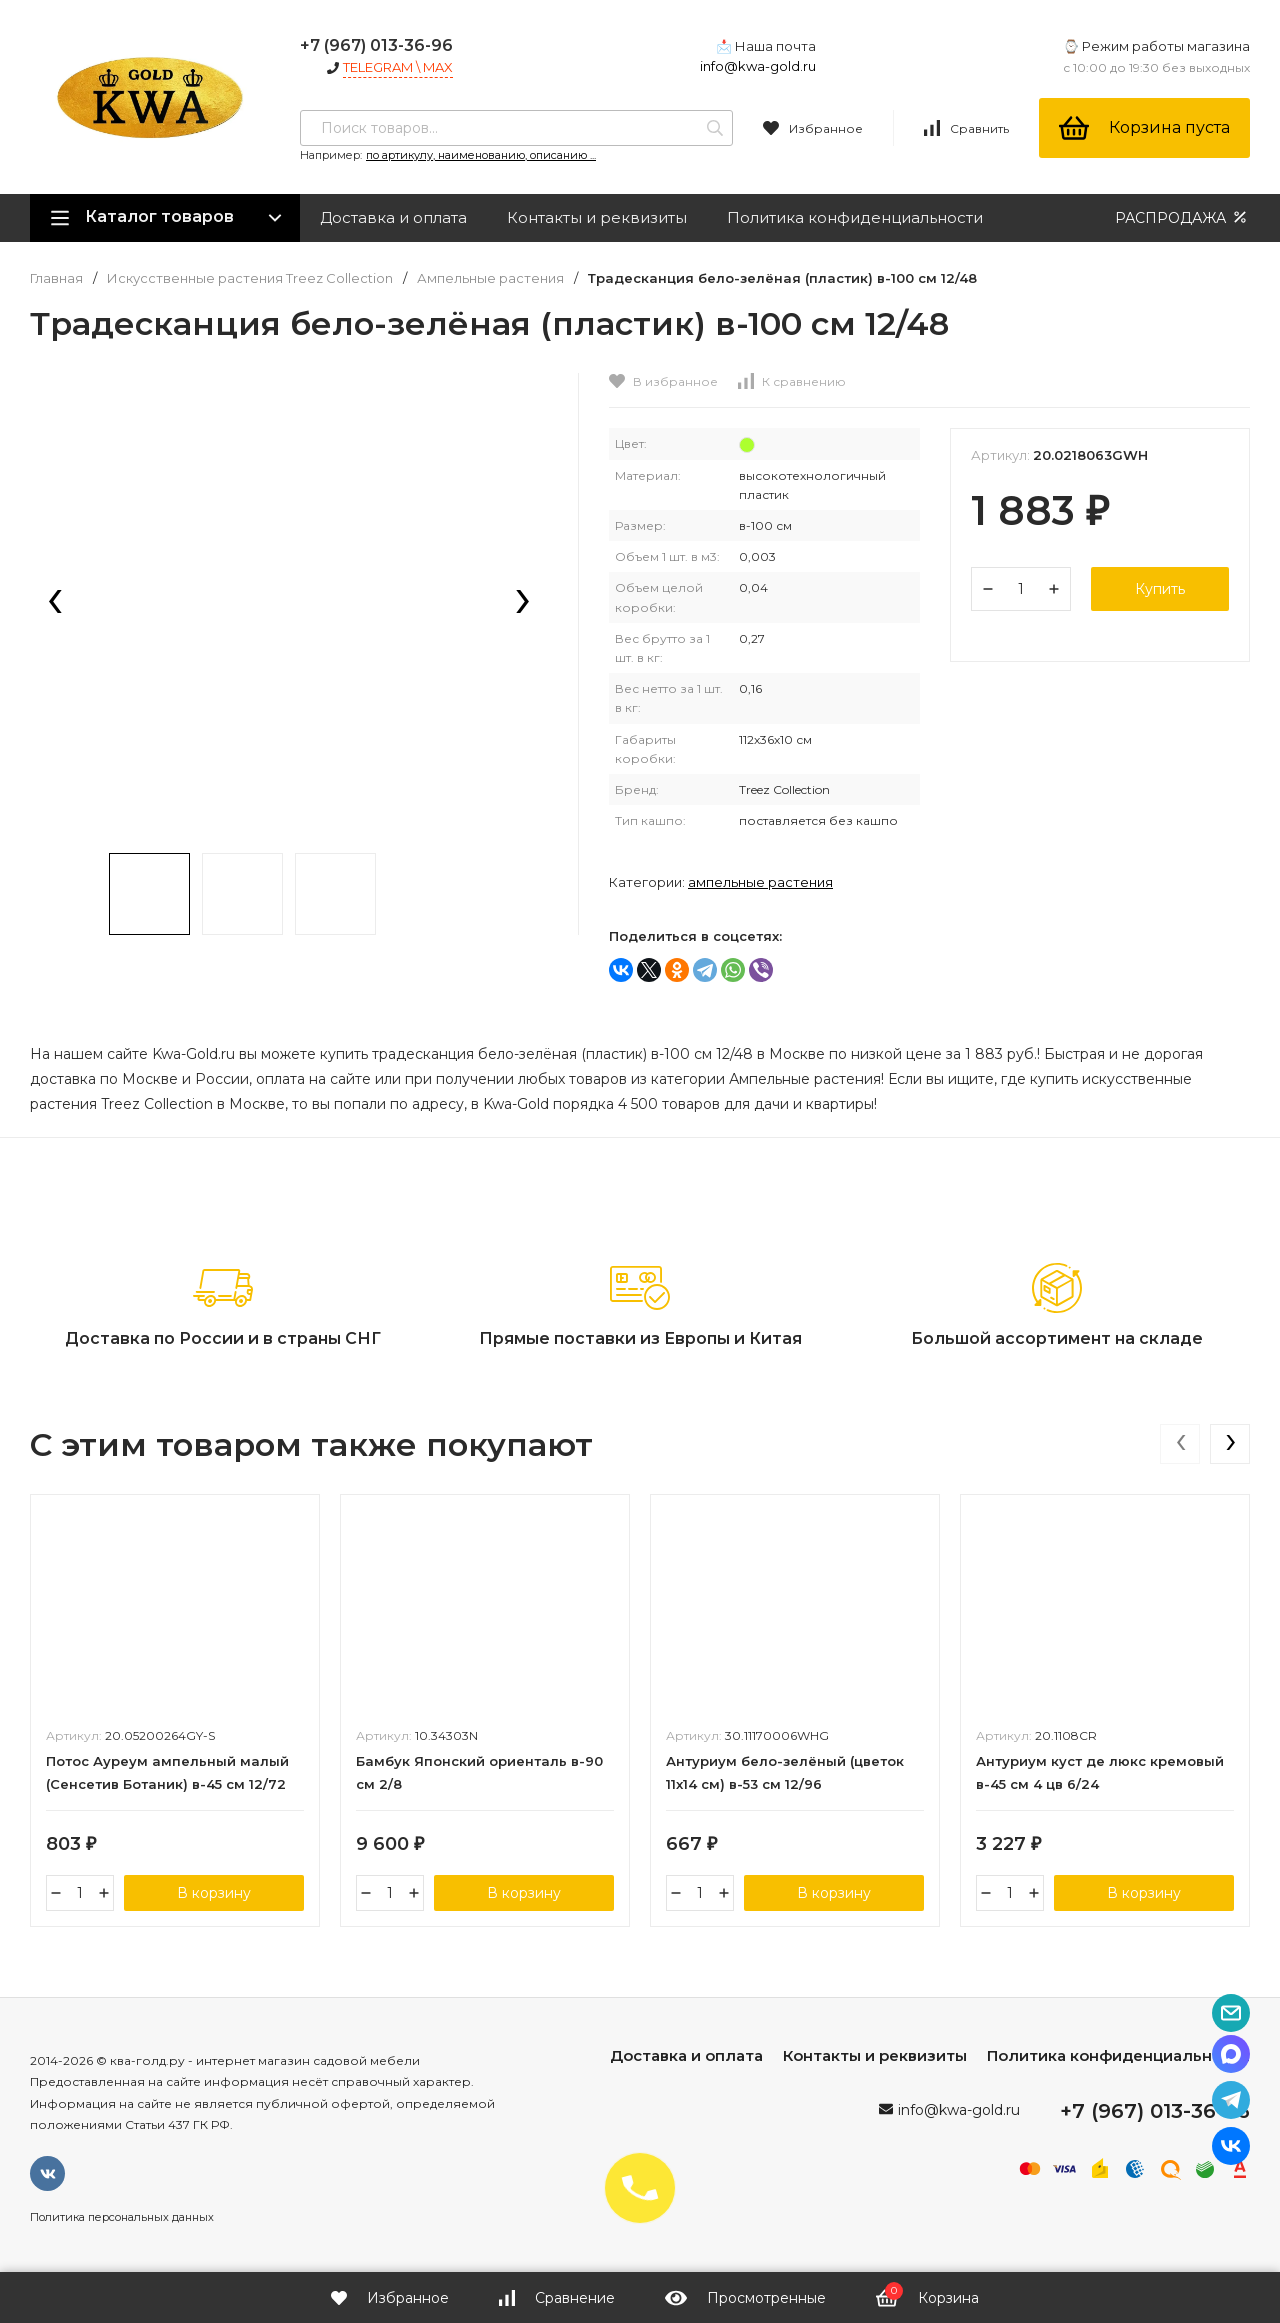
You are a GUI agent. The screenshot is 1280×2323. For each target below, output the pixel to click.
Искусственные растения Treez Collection (250, 278)
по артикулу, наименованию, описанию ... (481, 155)
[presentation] (55, 603)
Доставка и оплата (393, 217)
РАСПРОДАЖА (1182, 217)
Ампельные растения (490, 278)
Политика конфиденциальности (855, 217)
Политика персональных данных (122, 2217)
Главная (56, 278)
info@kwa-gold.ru (758, 66)
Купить (1160, 589)
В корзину (214, 1893)
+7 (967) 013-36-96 (376, 45)
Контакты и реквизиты (597, 217)
